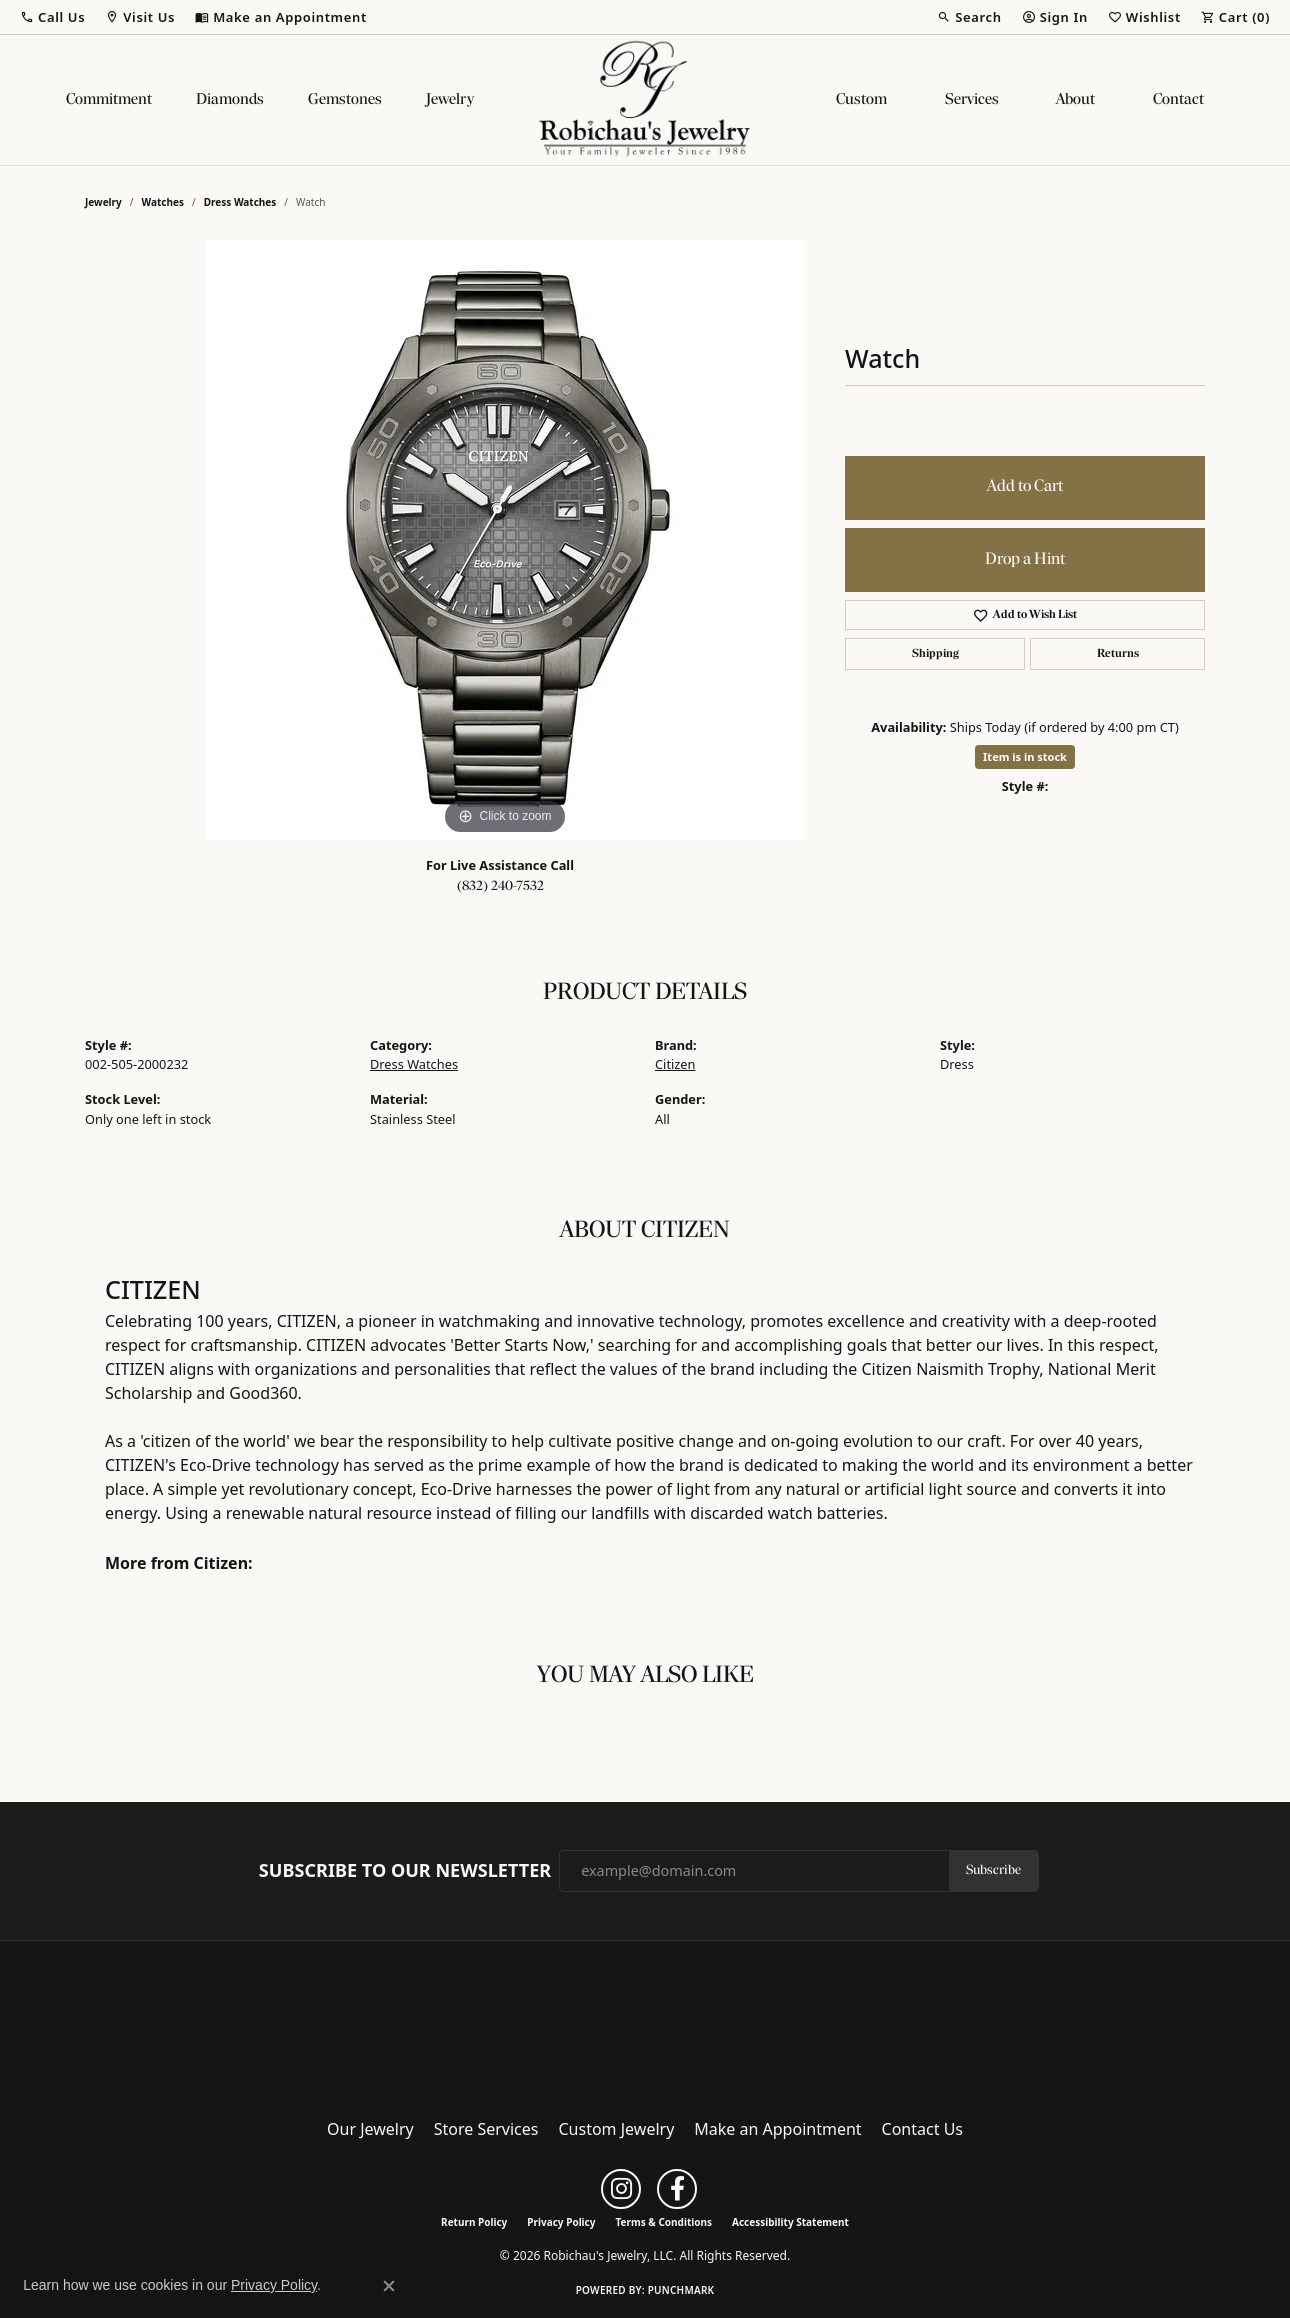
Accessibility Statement (790, 2222)
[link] (281, 17)
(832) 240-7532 (500, 886)
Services (972, 100)
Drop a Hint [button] (1025, 559)
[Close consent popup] (389, 2286)
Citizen (675, 1064)
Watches (163, 202)
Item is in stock (1025, 756)
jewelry (103, 202)
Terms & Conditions (663, 2222)
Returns (1118, 654)
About (1075, 100)
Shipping (935, 654)
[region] (505, 540)
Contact (1178, 100)
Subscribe (993, 1870)
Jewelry (450, 100)
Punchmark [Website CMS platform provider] (681, 2290)
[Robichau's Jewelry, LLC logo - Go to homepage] (645, 100)
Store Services (486, 2129)
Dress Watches (240, 202)
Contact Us (922, 2129)
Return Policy (474, 2222)
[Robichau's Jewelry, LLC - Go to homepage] (645, 2023)
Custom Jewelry (617, 2129)
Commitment (109, 100)
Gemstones (345, 100)
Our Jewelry (370, 2129)
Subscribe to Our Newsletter (405, 1871)
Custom (861, 100)
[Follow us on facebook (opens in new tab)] (677, 2189)
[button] (52, 17)
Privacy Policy (561, 2222)
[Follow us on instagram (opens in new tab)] (621, 2189)
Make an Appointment (777, 2129)
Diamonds (230, 100)
